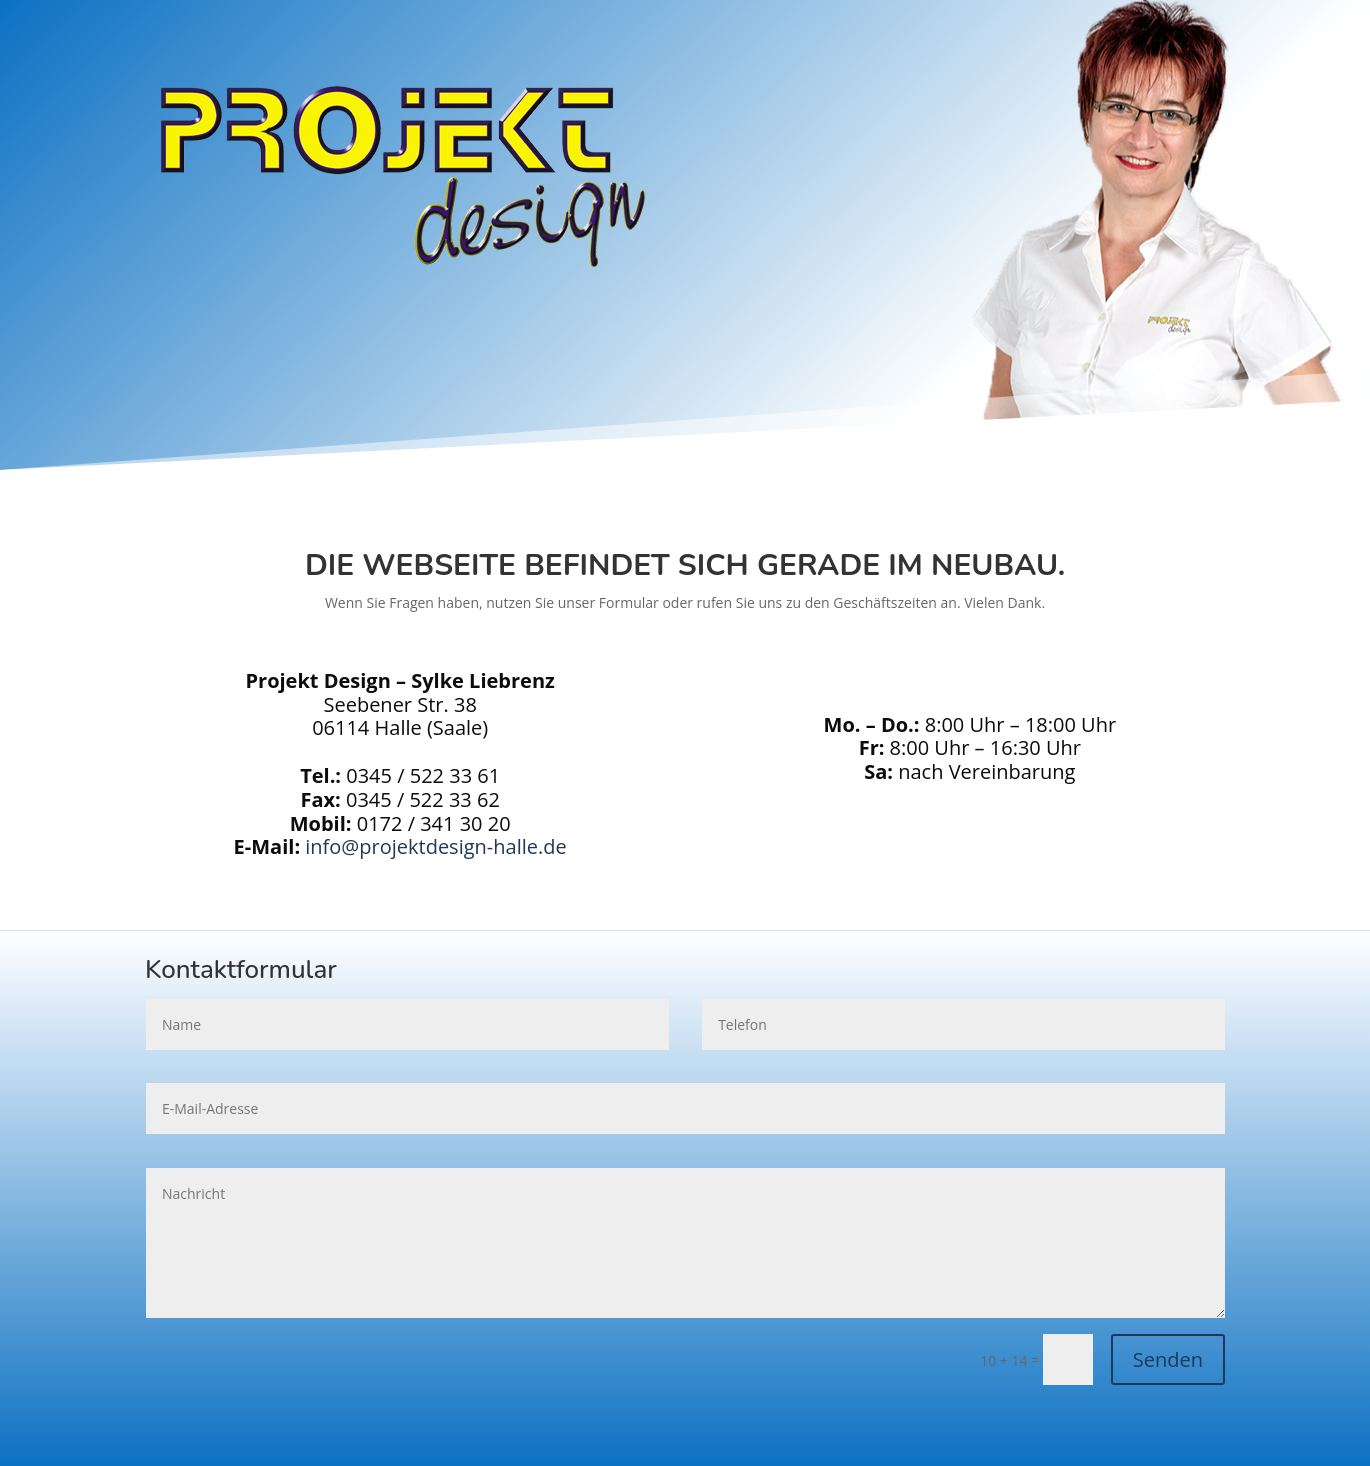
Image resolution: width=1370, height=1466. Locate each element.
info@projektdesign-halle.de (435, 846)
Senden (1168, 1359)
